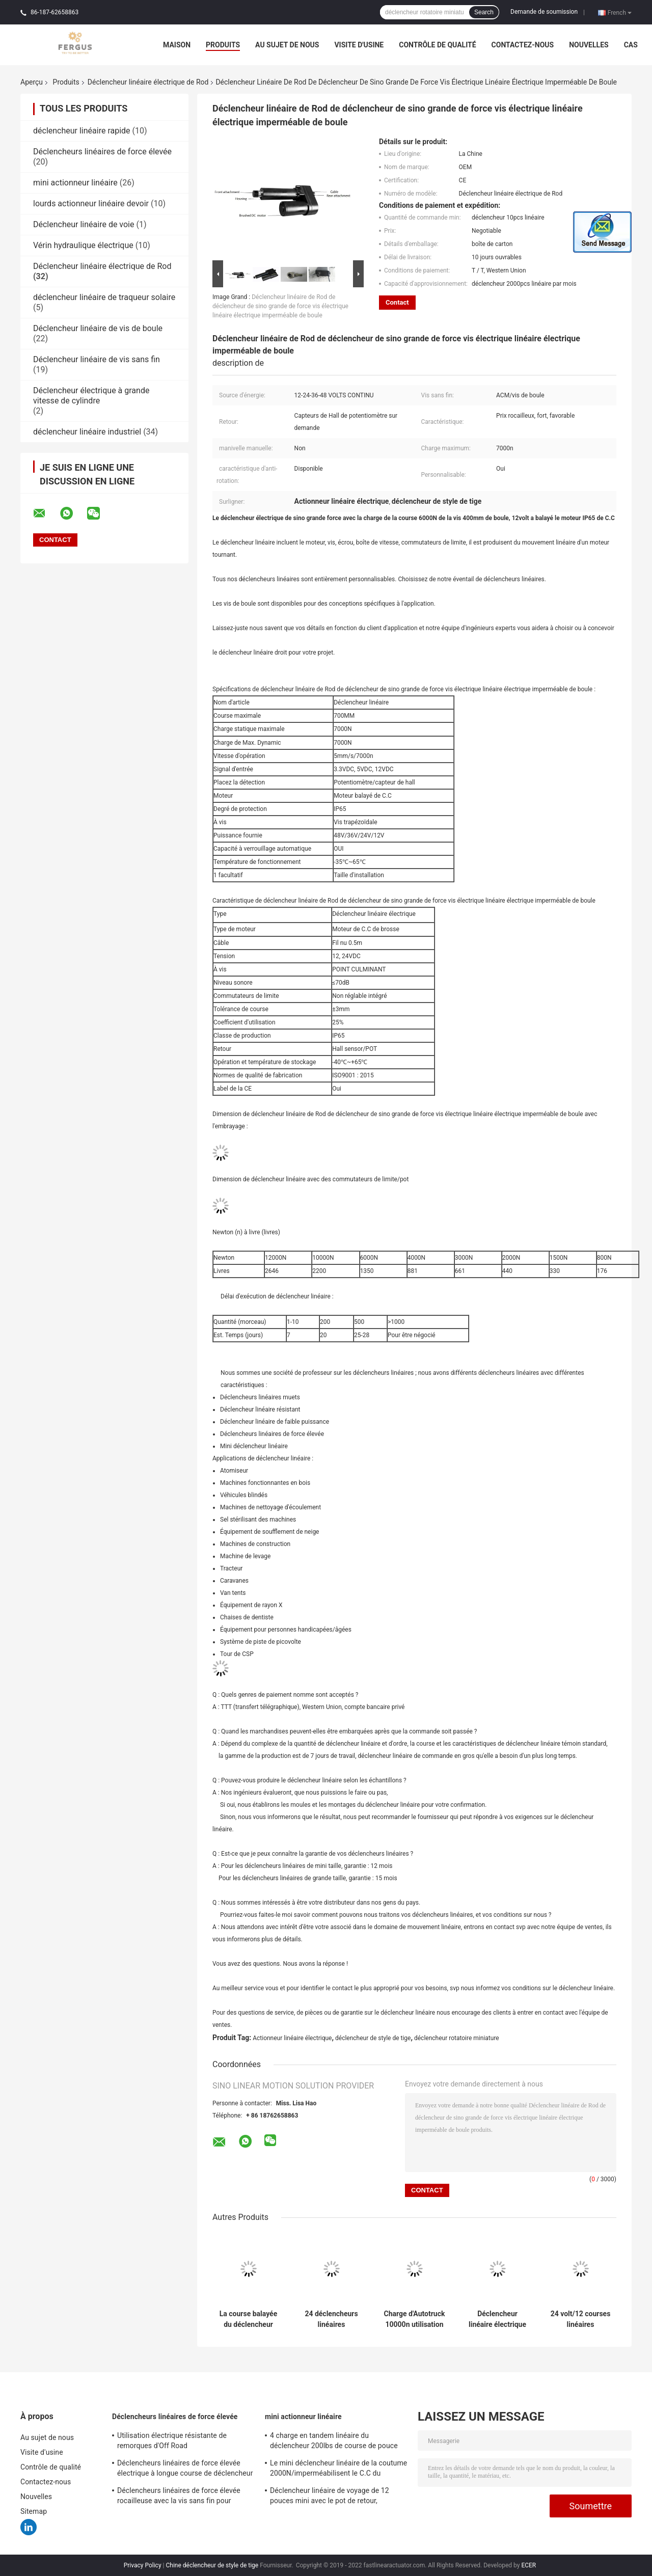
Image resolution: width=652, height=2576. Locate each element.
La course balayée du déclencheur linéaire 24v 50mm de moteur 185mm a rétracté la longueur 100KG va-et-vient (248, 2319)
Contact (397, 302)
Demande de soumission (544, 11)
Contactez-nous (523, 45)
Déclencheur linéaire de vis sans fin (96, 359)
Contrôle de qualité (437, 45)
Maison (177, 45)
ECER (528, 2565)
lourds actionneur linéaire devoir (91, 203)
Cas (631, 45)
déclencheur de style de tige (373, 2038)
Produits (223, 45)
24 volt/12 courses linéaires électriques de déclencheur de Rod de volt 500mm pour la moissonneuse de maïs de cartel (581, 2319)
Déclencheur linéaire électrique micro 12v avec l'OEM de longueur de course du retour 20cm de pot (497, 2319)
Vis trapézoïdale (355, 822)
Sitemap (33, 2511)
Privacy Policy (142, 2565)
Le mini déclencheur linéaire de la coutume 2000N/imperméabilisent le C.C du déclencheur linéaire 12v (338, 2469)
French (620, 12)
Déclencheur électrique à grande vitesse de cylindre (91, 395)
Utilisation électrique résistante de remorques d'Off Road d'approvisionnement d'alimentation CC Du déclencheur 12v (185, 2442)
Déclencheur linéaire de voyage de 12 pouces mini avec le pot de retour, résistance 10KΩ (329, 2497)
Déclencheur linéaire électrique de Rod (148, 82)
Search (484, 12)
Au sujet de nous (287, 45)
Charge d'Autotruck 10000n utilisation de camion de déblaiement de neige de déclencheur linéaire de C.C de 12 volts (414, 2319)
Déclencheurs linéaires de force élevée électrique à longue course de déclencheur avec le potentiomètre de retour (185, 2469)
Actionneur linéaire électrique (292, 2038)
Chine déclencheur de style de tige (212, 2565)
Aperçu (31, 82)
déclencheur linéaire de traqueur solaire (104, 297)
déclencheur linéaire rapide (81, 130)
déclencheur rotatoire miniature (456, 2038)
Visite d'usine (359, 45)
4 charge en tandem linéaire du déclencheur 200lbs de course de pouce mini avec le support (334, 2442)
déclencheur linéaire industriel (87, 432)
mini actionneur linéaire (75, 182)
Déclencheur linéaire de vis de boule (97, 328)
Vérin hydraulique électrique (83, 245)
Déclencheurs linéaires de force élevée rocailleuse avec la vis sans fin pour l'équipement (178, 2497)
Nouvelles (588, 45)
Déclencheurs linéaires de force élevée (102, 151)
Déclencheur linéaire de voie (83, 224)
